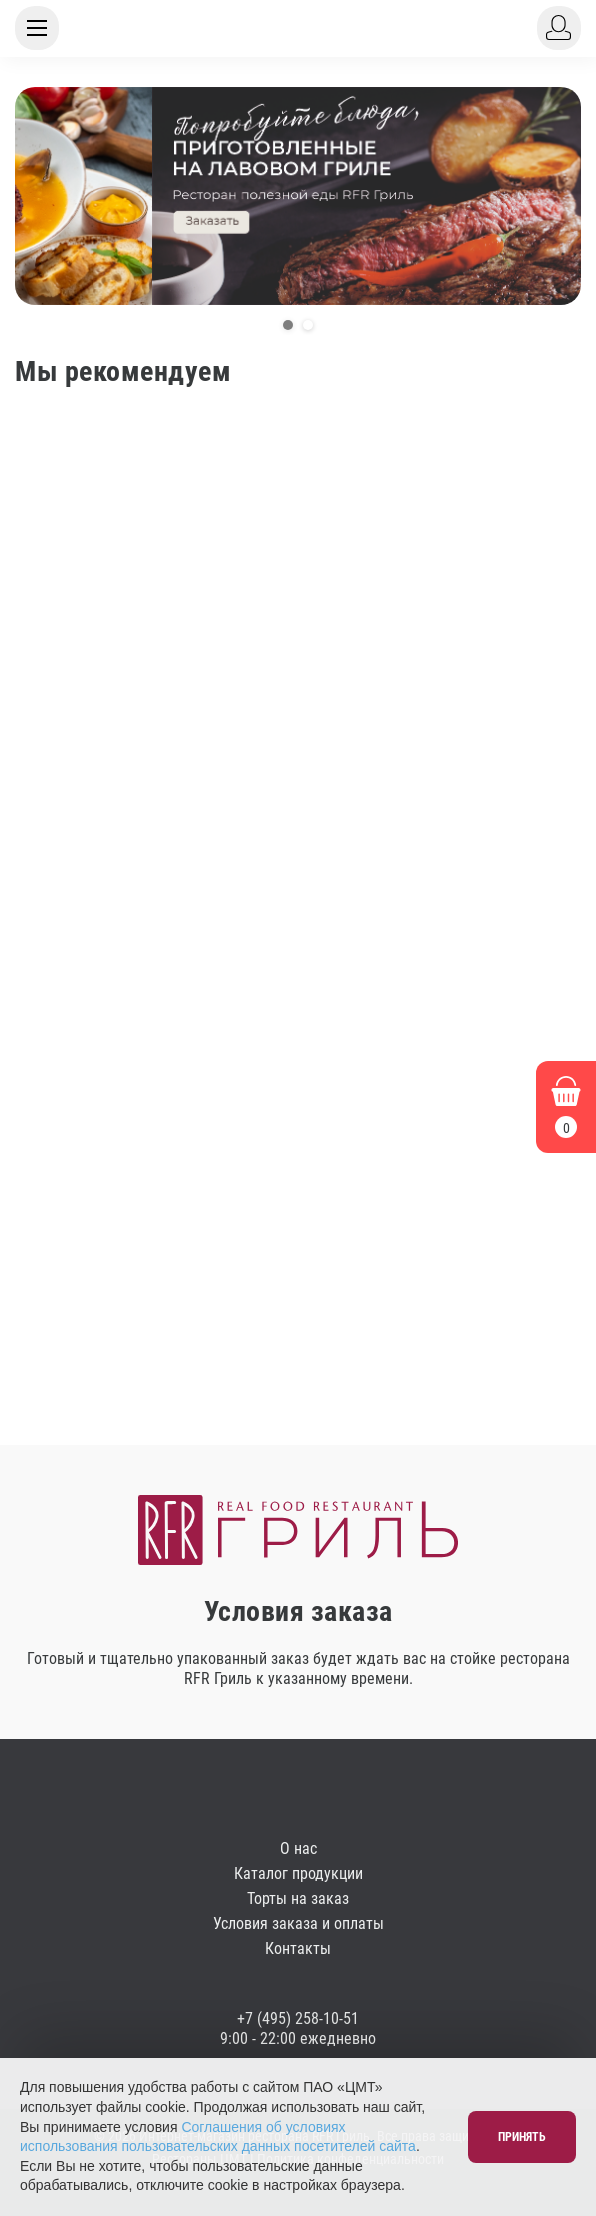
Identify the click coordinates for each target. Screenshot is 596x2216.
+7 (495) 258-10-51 (298, 2018)
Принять (522, 2137)
